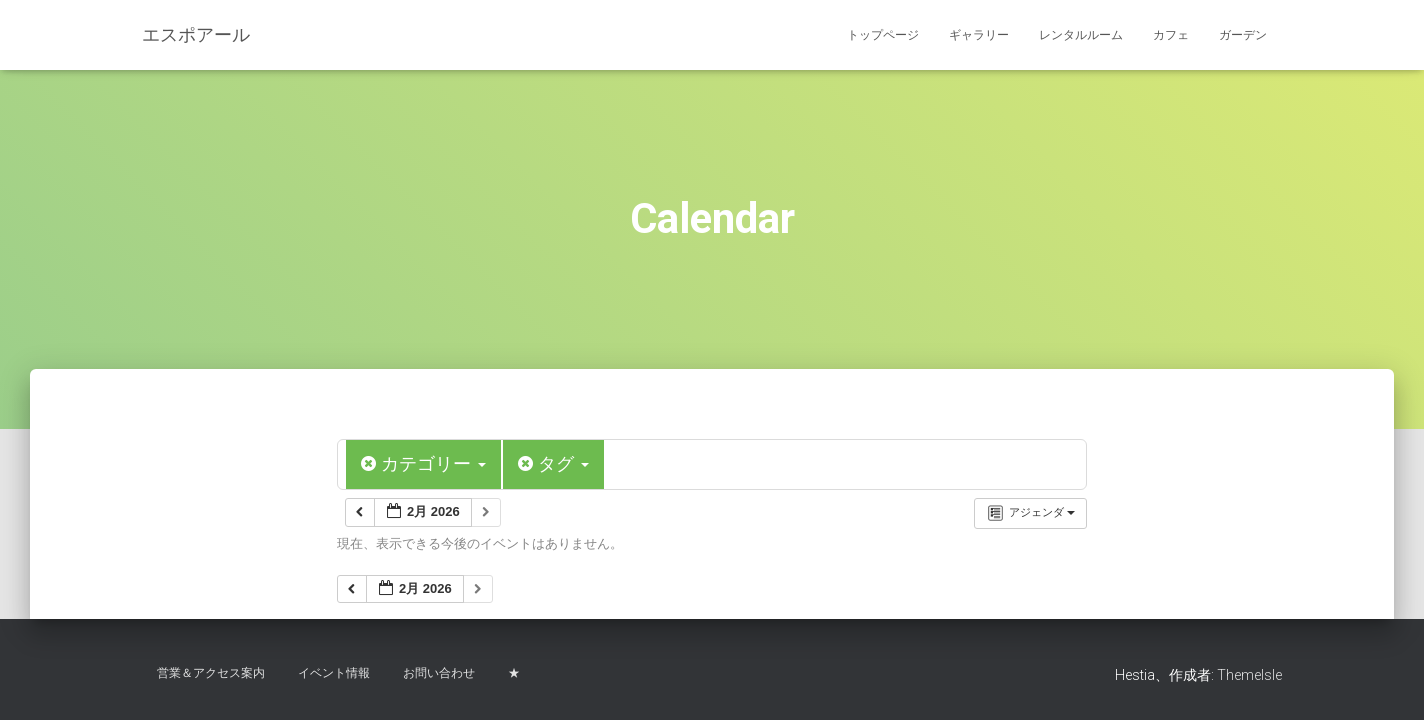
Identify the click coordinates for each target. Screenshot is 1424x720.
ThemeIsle (1249, 675)
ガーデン (1243, 35)
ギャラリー (979, 35)
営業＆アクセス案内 (211, 673)
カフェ (1171, 35)
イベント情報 (334, 673)
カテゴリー (423, 464)
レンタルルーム (1081, 35)
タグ (553, 464)
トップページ (883, 35)
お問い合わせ (439, 673)
